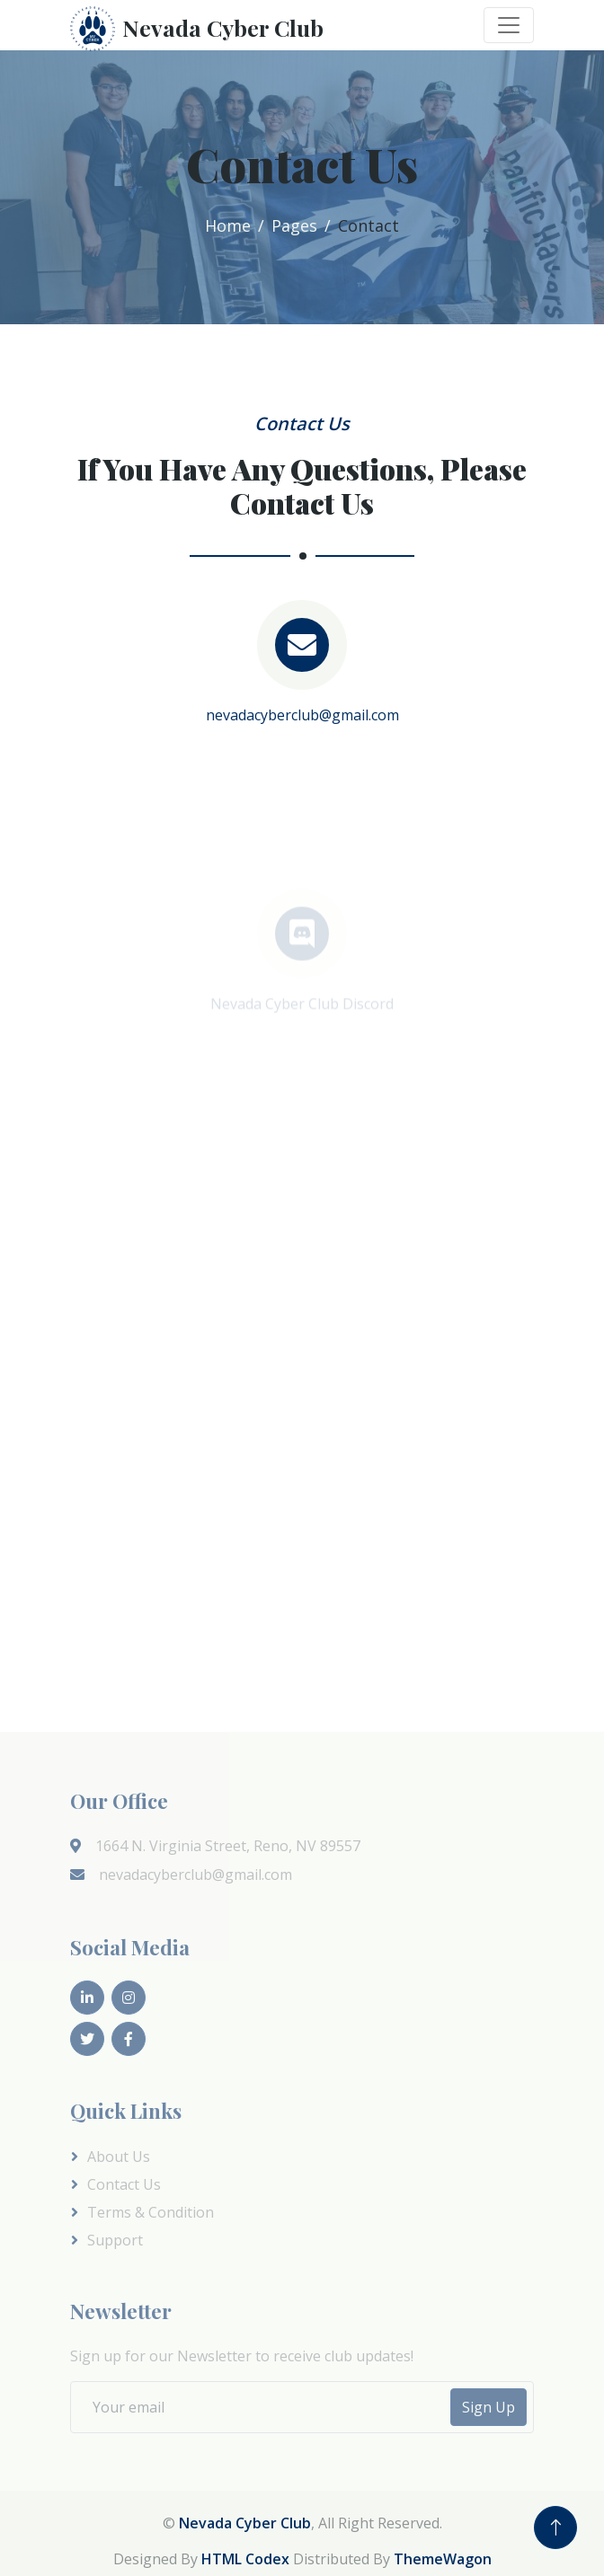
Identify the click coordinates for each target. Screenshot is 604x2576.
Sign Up (488, 2407)
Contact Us (124, 2184)
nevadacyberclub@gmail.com (302, 715)
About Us (118, 2156)
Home (228, 225)
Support (115, 2240)
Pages (294, 225)
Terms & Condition (150, 2212)
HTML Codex (245, 2559)
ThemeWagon (443, 2559)
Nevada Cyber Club (245, 2523)
